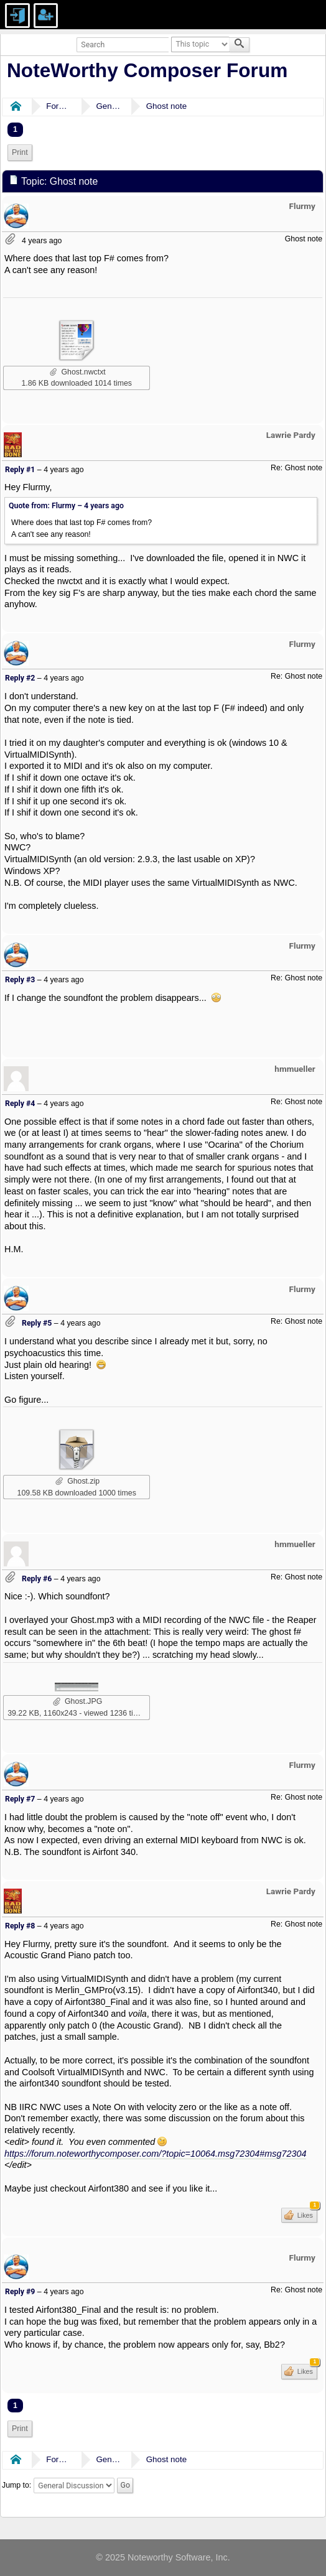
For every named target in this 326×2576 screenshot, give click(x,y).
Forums (58, 106)
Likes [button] (306, 2213)
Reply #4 (20, 1103)
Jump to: (16, 2485)
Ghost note (166, 106)
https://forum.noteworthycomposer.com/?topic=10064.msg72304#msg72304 (155, 2154)
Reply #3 (20, 979)
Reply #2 (20, 678)
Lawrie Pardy (290, 435)
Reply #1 (20, 469)
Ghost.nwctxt (78, 372)
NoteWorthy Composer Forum (147, 70)
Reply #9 (20, 2291)
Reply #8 (20, 1926)
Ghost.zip (77, 1481)
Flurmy (302, 206)
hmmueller (294, 1069)
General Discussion (108, 106)
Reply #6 (37, 1578)
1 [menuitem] (15, 129)
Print (20, 152)
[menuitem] (19, 152)
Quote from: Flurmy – (66, 505)
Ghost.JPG (77, 1701)
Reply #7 (20, 1799)
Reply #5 (37, 1323)
